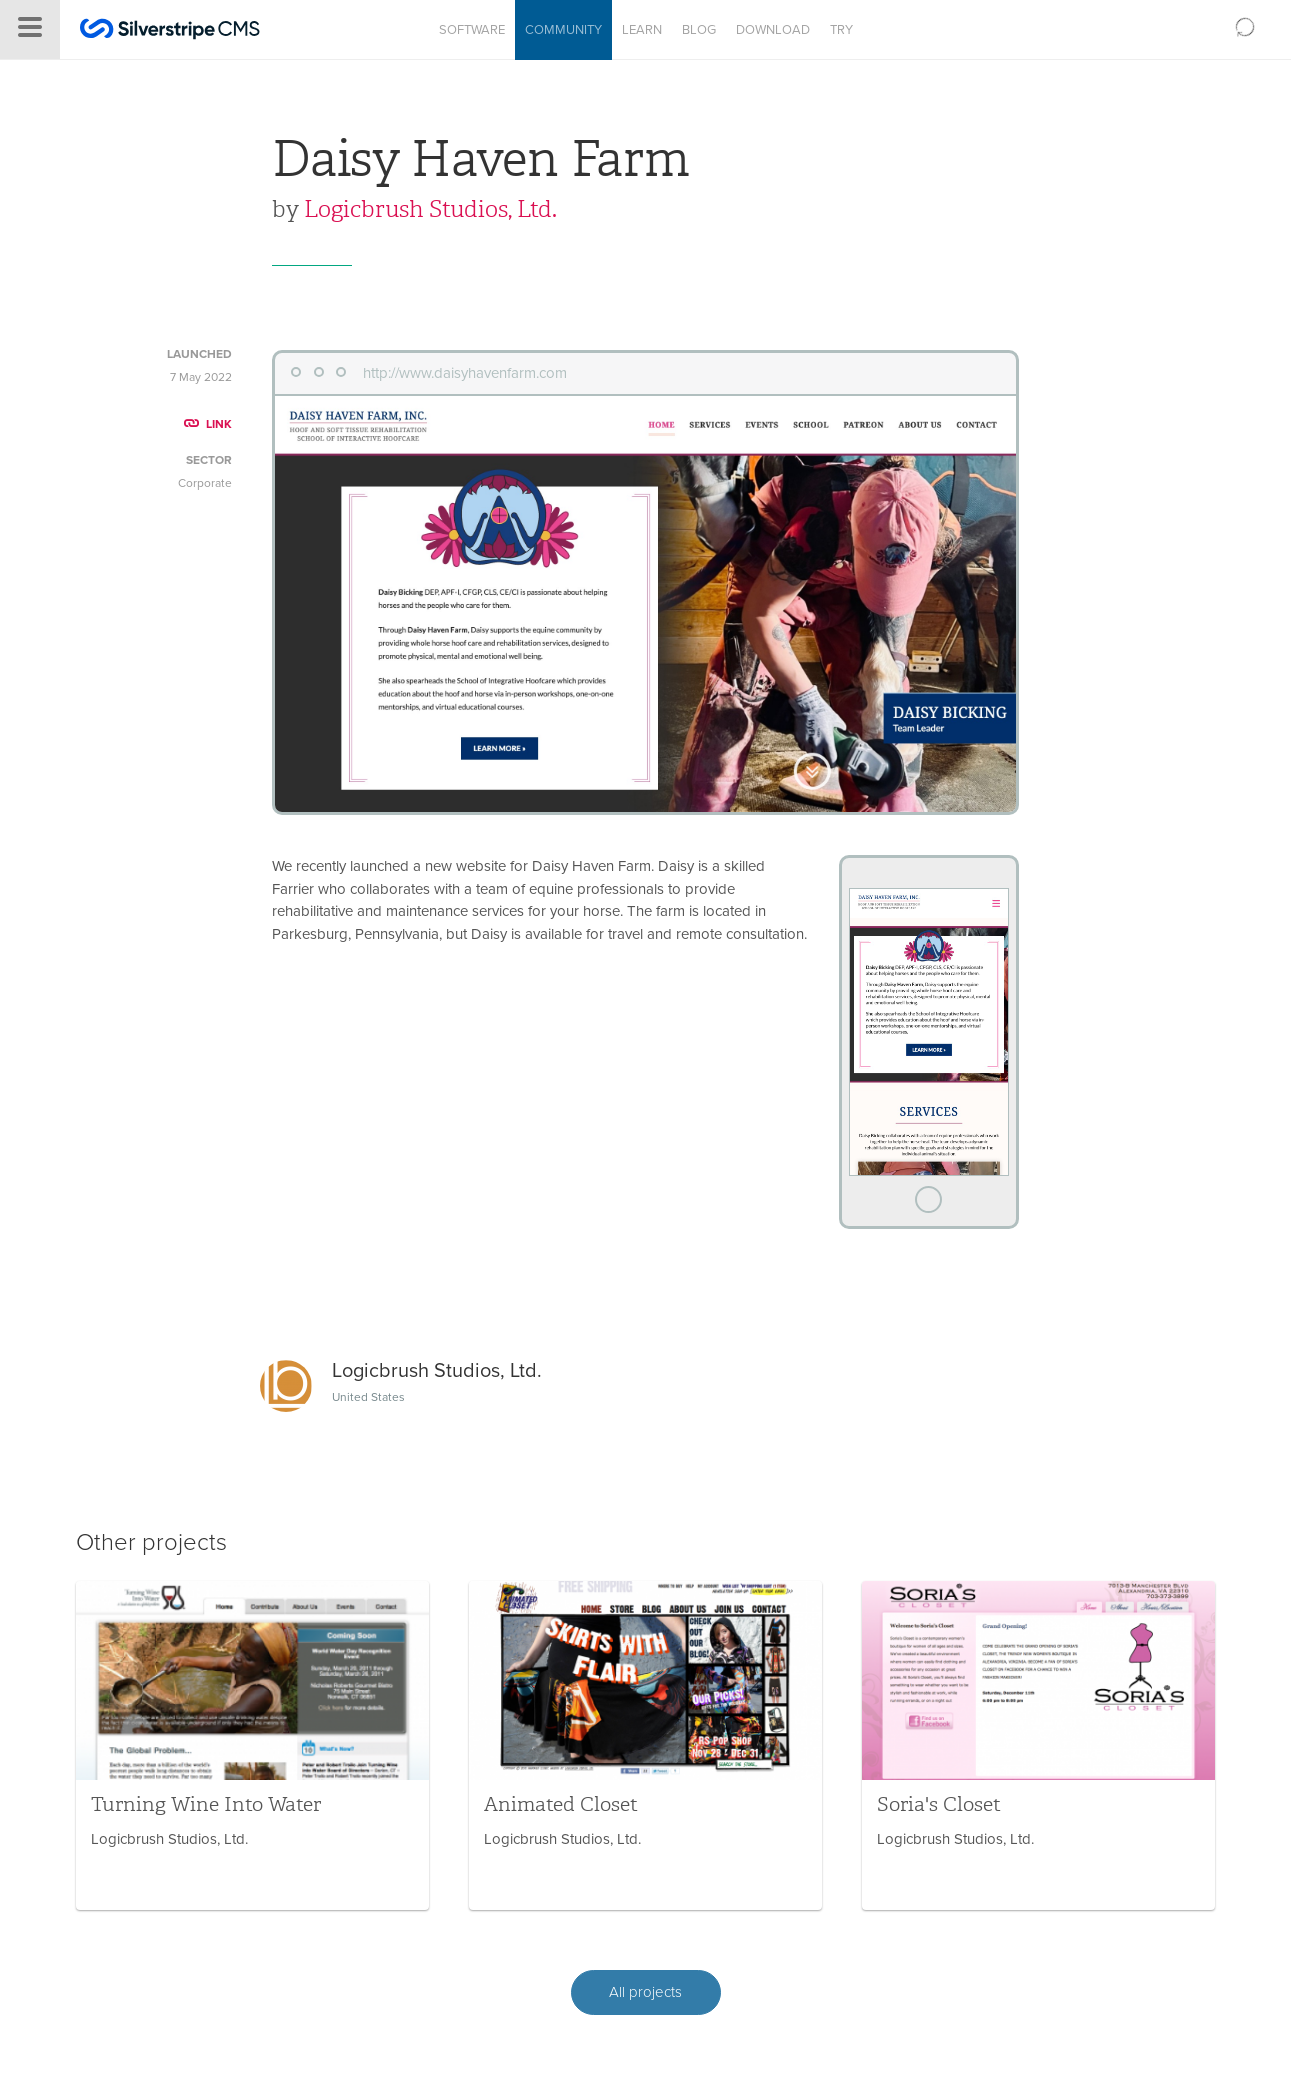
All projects (645, 1992)
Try (841, 30)
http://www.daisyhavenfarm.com (465, 373)
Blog (699, 30)
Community (563, 30)
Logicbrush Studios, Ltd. (430, 209)
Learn (642, 30)
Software (472, 30)
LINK (208, 424)
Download (773, 30)
